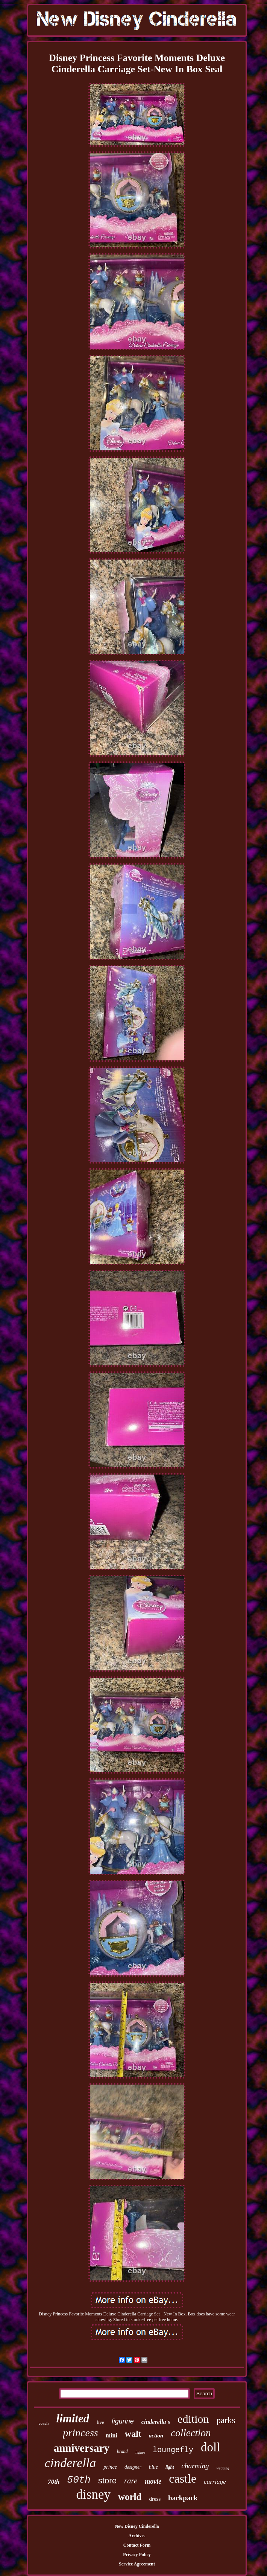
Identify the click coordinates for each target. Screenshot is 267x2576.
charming (195, 2466)
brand (122, 2451)
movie (153, 2481)
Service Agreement (137, 2564)
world (130, 2497)
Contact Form (136, 2545)
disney (93, 2494)
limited (72, 2418)
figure (140, 2452)
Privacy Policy (137, 2554)
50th (79, 2480)
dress (155, 2499)
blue (153, 2467)
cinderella (70, 2463)
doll (210, 2447)
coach (44, 2423)
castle (182, 2478)
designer (132, 2467)
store (107, 2480)
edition (193, 2419)
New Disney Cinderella (137, 2526)
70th (53, 2481)
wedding (222, 2468)
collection (191, 2433)
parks (226, 2420)
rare (130, 2480)
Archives (136, 2535)
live (100, 2422)
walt (133, 2434)
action (156, 2436)
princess (80, 2433)
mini (111, 2435)
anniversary (81, 2448)
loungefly (173, 2450)
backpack (182, 2498)
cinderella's (155, 2422)
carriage (215, 2481)
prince (110, 2467)
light (169, 2467)
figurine (123, 2421)
